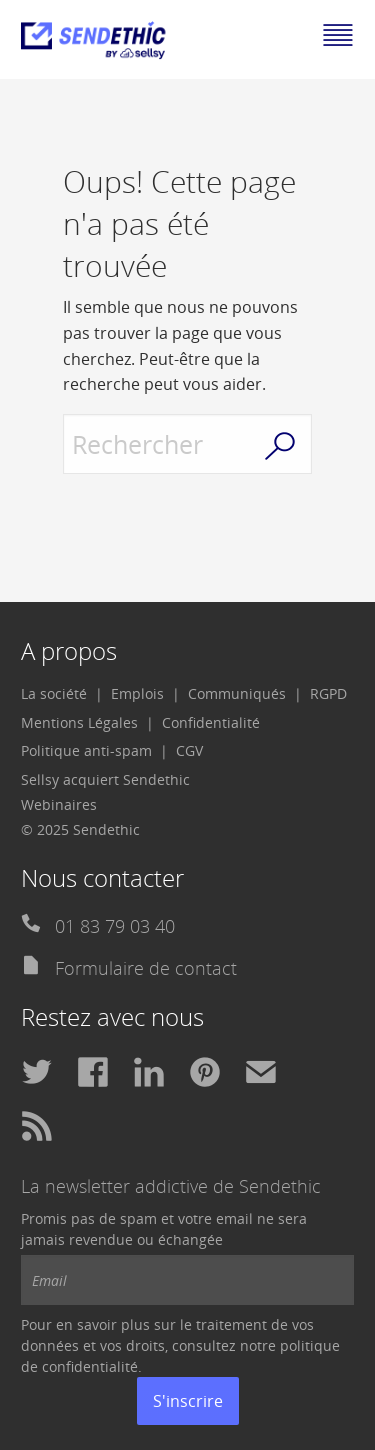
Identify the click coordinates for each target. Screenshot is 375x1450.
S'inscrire (188, 1401)
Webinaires (59, 804)
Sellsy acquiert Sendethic (105, 779)
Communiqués (237, 693)
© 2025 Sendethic (80, 829)
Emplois (137, 693)
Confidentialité (211, 722)
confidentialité (90, 1366)
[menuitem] (62, 694)
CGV (189, 750)
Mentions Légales (79, 722)
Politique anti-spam (86, 750)
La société (54, 693)
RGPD (328, 693)
